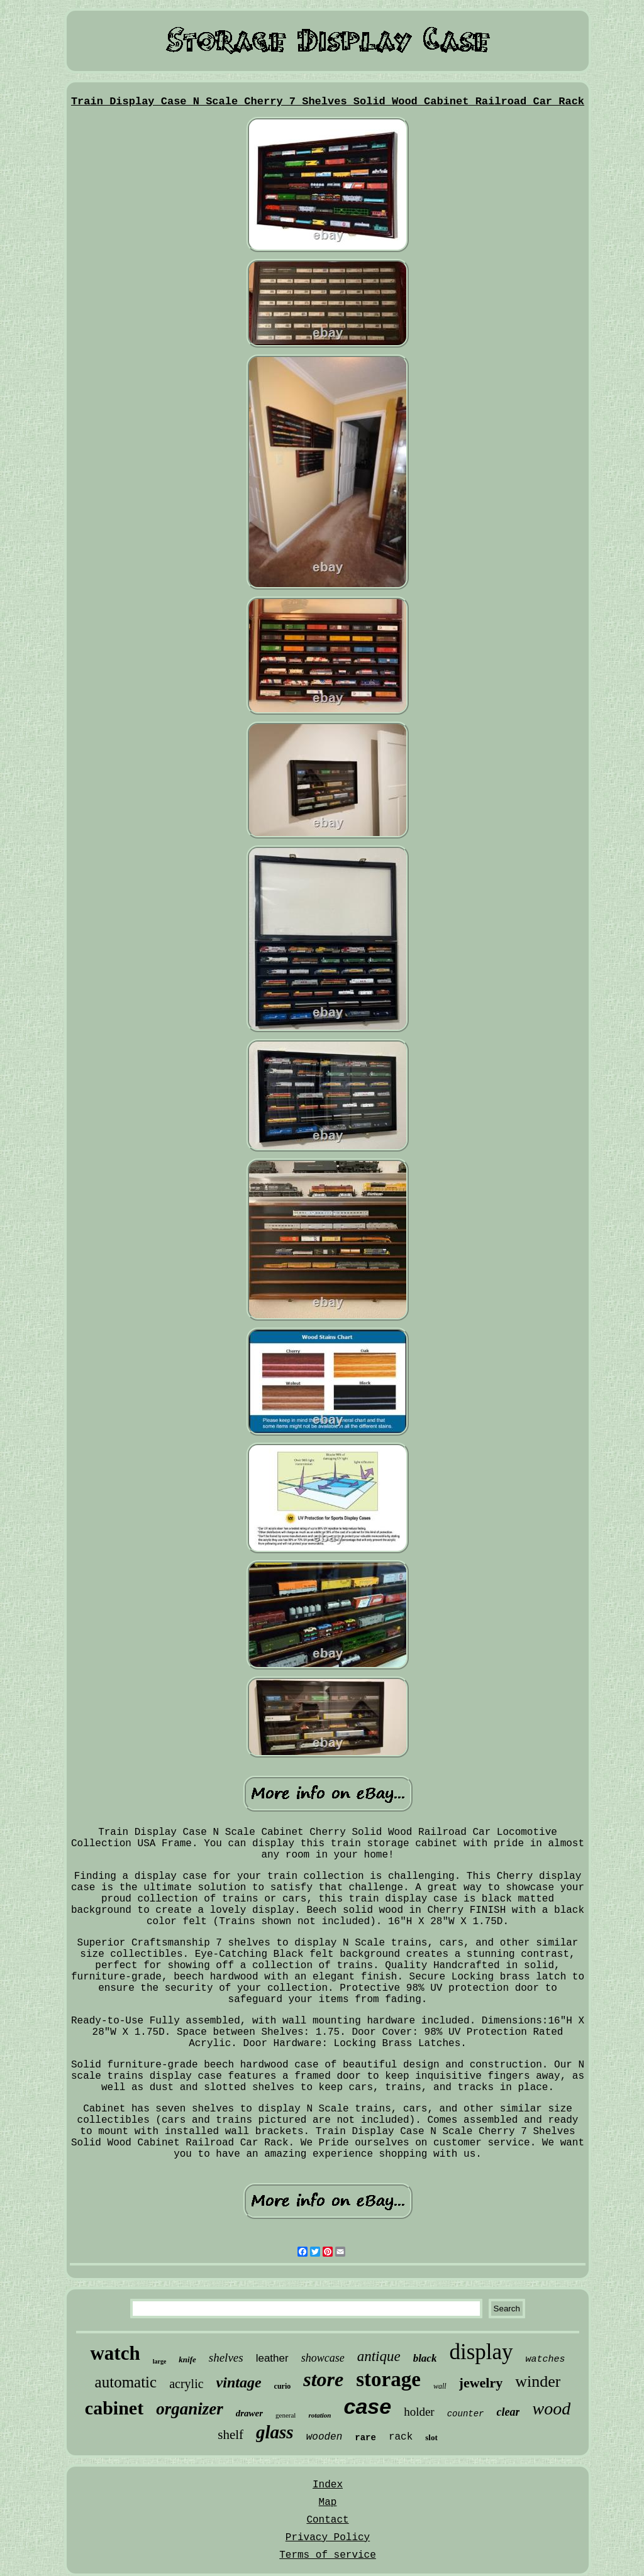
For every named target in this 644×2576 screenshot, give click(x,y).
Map (328, 2502)
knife (187, 2359)
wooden (324, 2437)
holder (419, 2411)
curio (282, 2386)
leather (272, 2358)
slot (431, 2437)
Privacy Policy (328, 2537)
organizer (189, 2408)
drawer (249, 2413)
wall (440, 2386)
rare (365, 2438)
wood (551, 2408)
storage (388, 2379)
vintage (239, 2382)
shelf (230, 2434)
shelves (226, 2357)
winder (537, 2381)
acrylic (186, 2384)
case (367, 2406)
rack (401, 2437)
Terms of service (327, 2555)
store (323, 2379)
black (425, 2358)
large (160, 2361)
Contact (327, 2520)
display (481, 2352)
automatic (126, 2382)
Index (328, 2485)
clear (507, 2412)
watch (115, 2353)
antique (379, 2356)
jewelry (481, 2383)
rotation (319, 2415)
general (285, 2415)
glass (275, 2432)
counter (465, 2414)
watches (545, 2359)
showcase (323, 2358)
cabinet (114, 2407)
